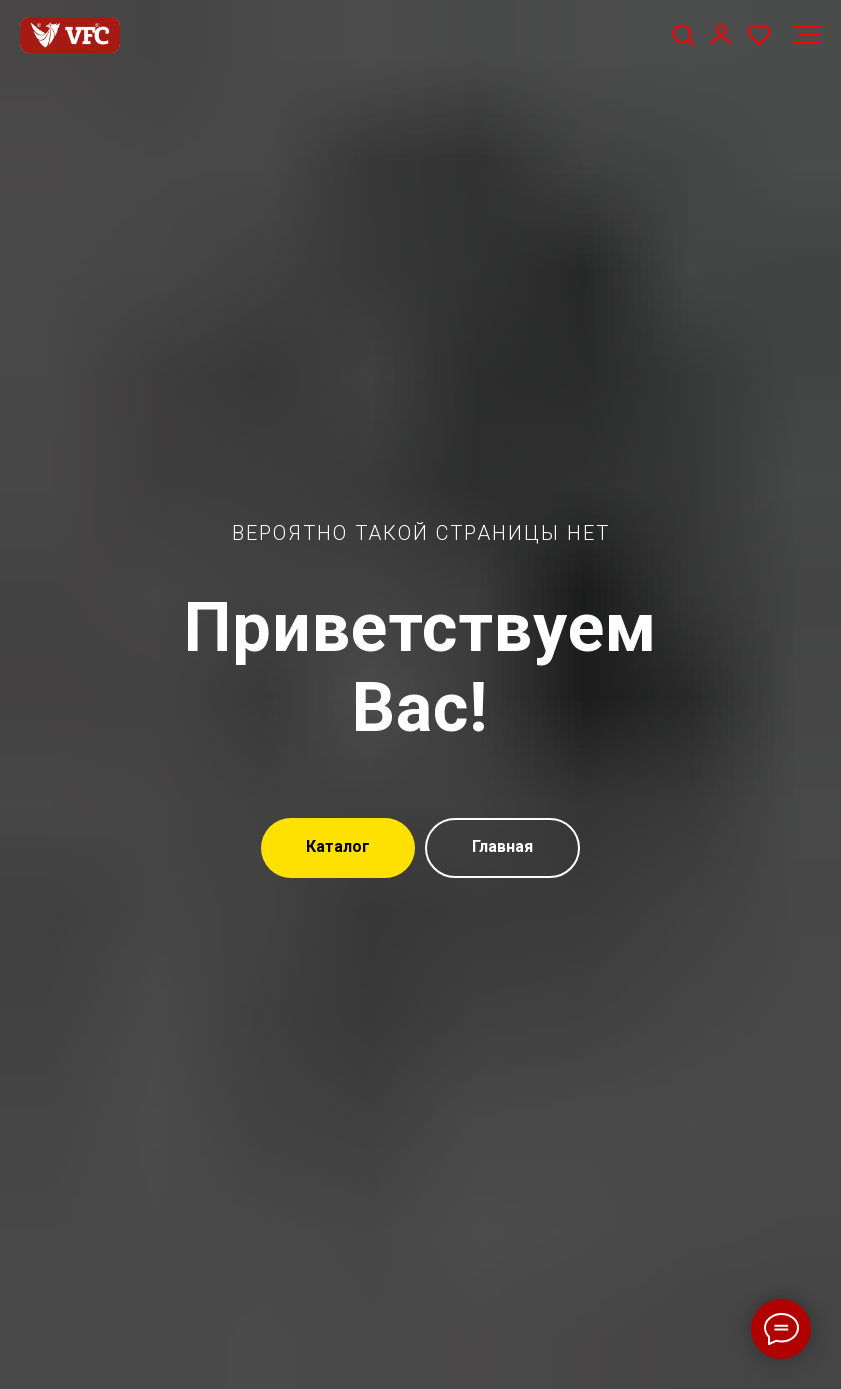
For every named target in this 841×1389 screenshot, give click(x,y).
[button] (683, 34)
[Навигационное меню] (807, 35)
